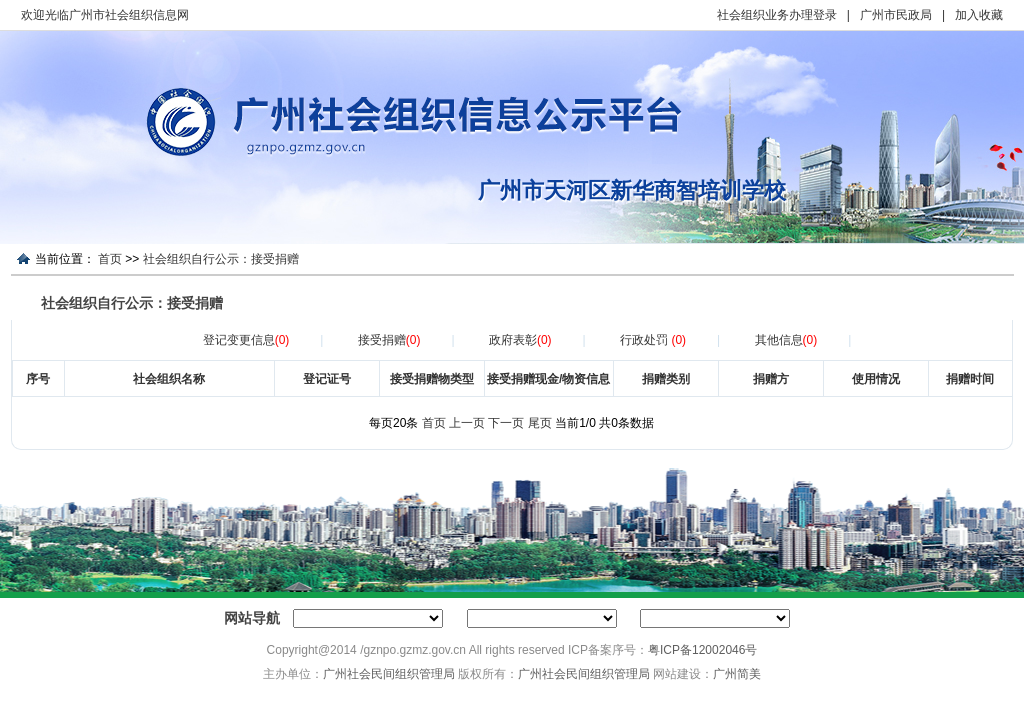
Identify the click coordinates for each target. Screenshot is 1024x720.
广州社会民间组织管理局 (389, 674)
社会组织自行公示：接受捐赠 (221, 259)
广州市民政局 (896, 15)
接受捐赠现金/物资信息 (548, 379)
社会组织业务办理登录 (777, 15)
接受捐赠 (389, 340)
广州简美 (737, 674)
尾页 (540, 423)
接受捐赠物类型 (432, 379)
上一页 (467, 423)
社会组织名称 (169, 379)
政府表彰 (520, 340)
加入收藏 (979, 15)
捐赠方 (771, 379)
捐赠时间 (970, 379)
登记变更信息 (246, 340)
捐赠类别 (666, 379)
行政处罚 (653, 340)
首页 (110, 259)
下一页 (506, 423)
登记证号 (327, 379)
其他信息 (786, 340)
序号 (38, 379)
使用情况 (876, 379)
